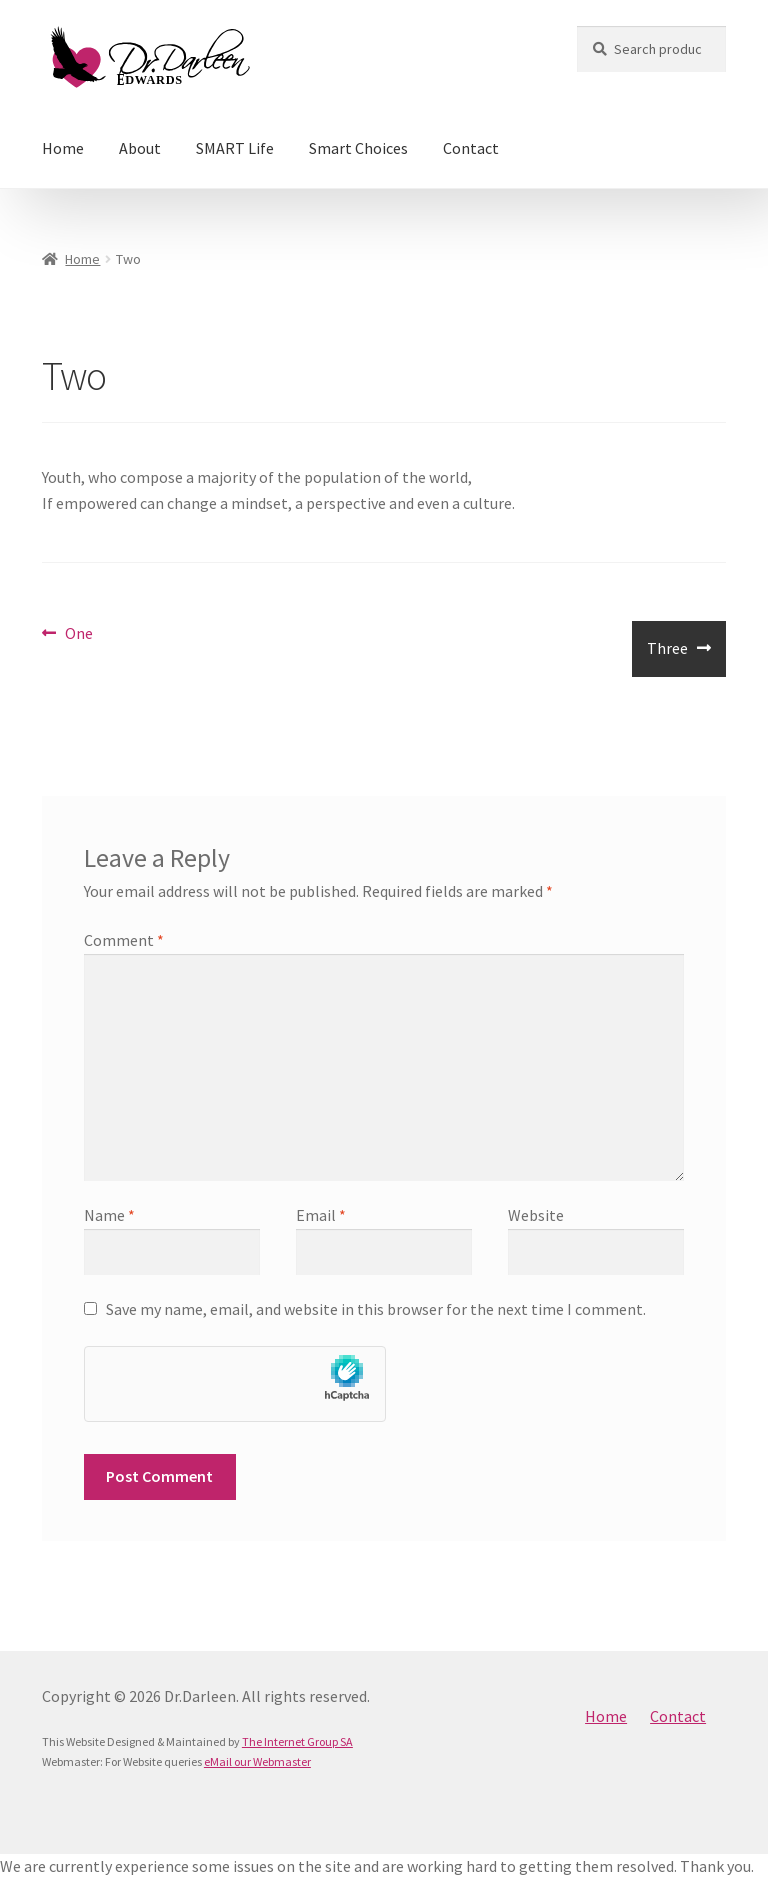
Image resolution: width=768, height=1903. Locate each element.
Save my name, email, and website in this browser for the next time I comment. (376, 1309)
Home (63, 148)
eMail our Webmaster (257, 1761)
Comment (124, 940)
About (140, 148)
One (78, 634)
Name (109, 1215)
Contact (471, 148)
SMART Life (235, 148)
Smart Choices (358, 148)
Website (536, 1215)
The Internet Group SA (297, 1741)
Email (321, 1215)
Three (667, 656)
